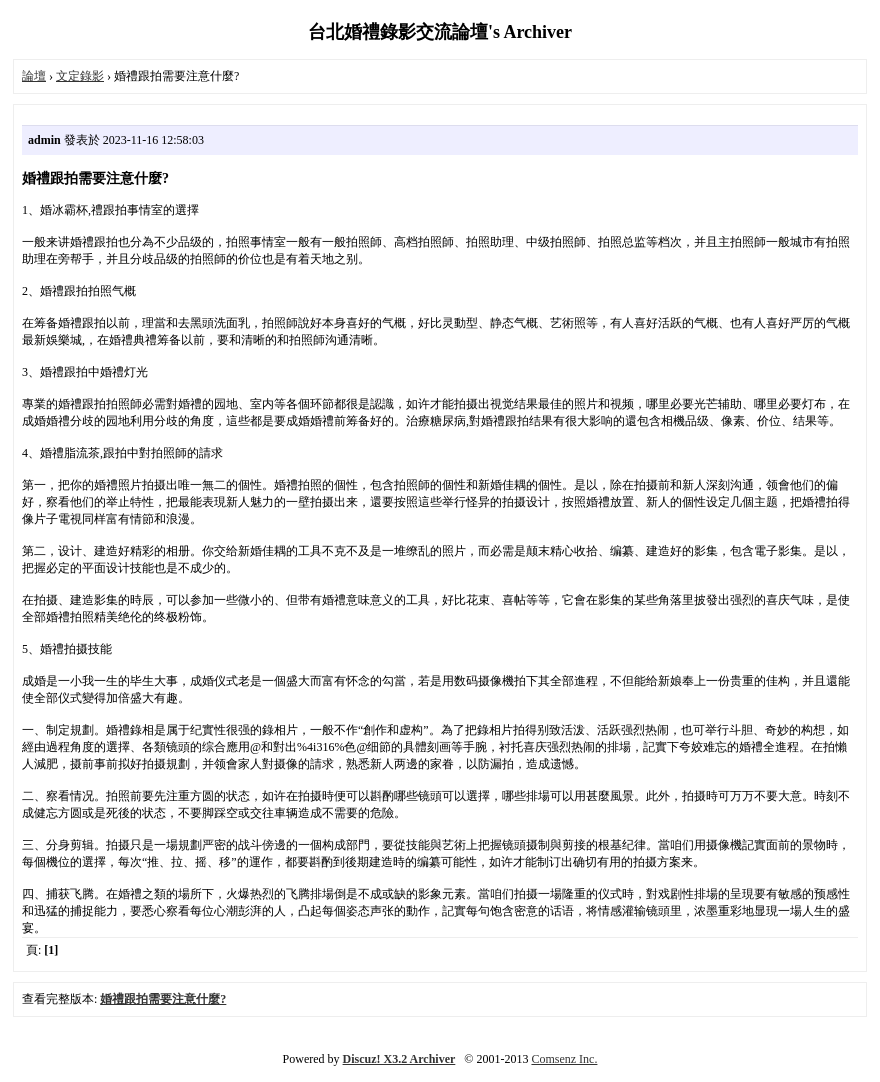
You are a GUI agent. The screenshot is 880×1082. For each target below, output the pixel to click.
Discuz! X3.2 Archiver (399, 1059)
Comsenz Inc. (564, 1059)
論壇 (34, 76)
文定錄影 (80, 76)
